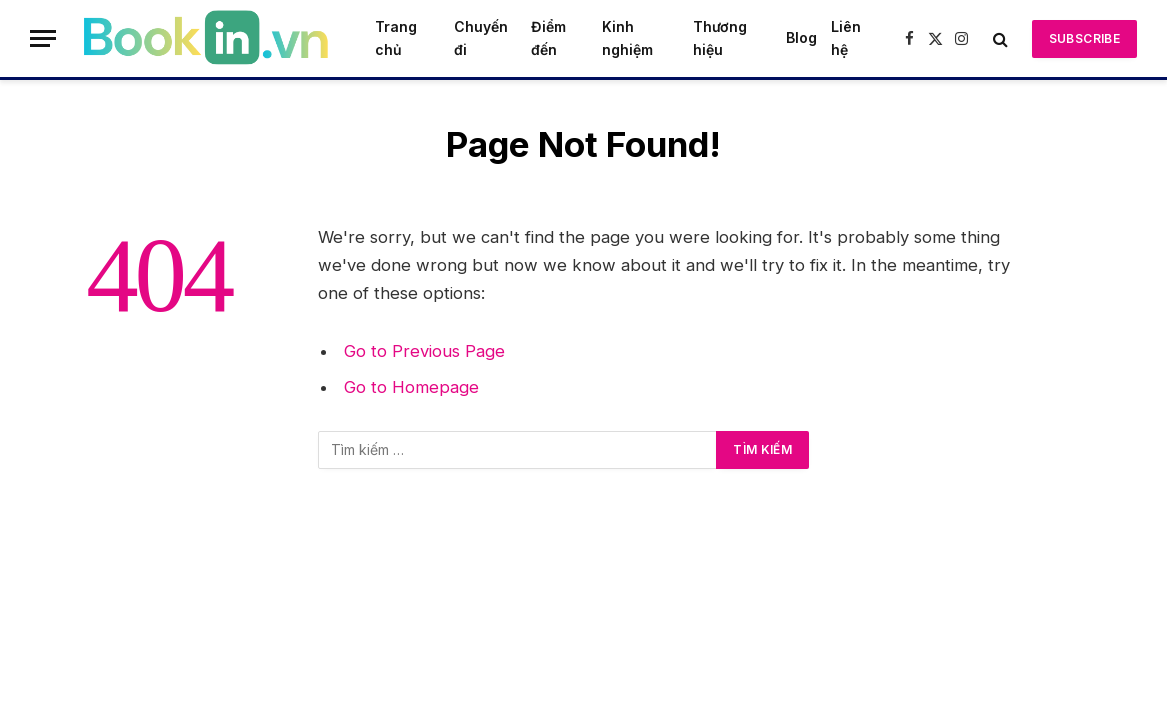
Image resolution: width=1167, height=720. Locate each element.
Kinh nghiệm (627, 37)
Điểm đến (548, 37)
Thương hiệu (720, 37)
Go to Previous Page (424, 351)
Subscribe (1084, 38)
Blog (801, 37)
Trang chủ (396, 37)
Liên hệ (846, 37)
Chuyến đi (481, 37)
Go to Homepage (411, 387)
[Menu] (43, 38)
